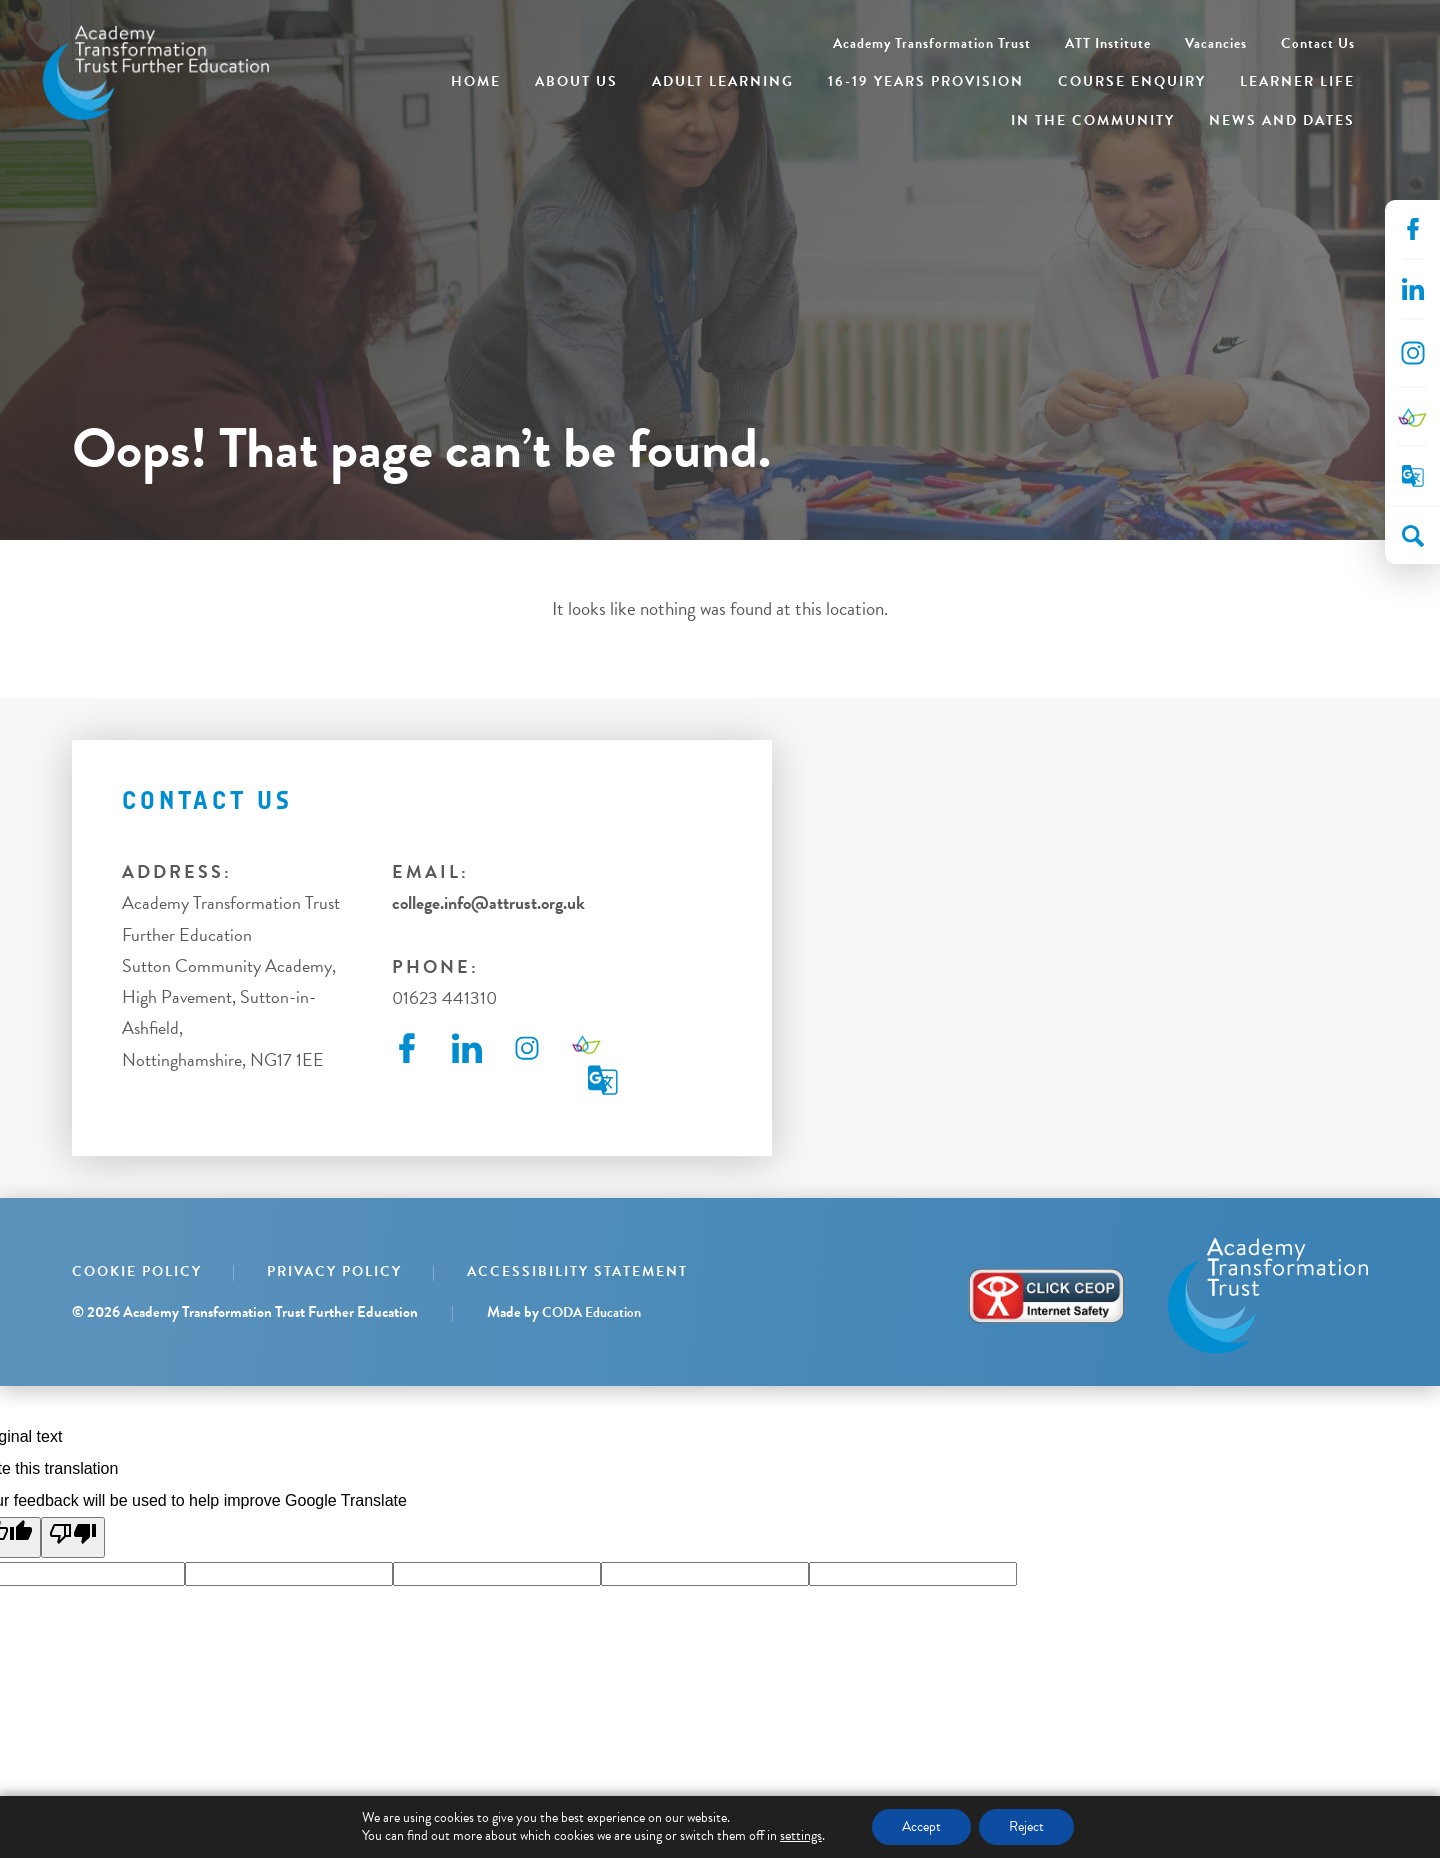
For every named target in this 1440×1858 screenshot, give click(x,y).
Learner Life (1297, 81)
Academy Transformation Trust (932, 43)
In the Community (1093, 120)
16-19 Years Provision (926, 81)
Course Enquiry (1132, 81)
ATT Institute (1108, 43)
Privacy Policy (334, 1271)
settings (801, 1836)
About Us (576, 81)
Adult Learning (723, 81)
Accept (921, 1826)
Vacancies (1216, 43)
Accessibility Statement (577, 1271)
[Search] (1413, 536)
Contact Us (1318, 43)
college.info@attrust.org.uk (488, 902)
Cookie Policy (137, 1271)
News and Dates (1282, 120)
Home (476, 81)
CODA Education (591, 1312)
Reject (1026, 1826)
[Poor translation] (73, 1537)
